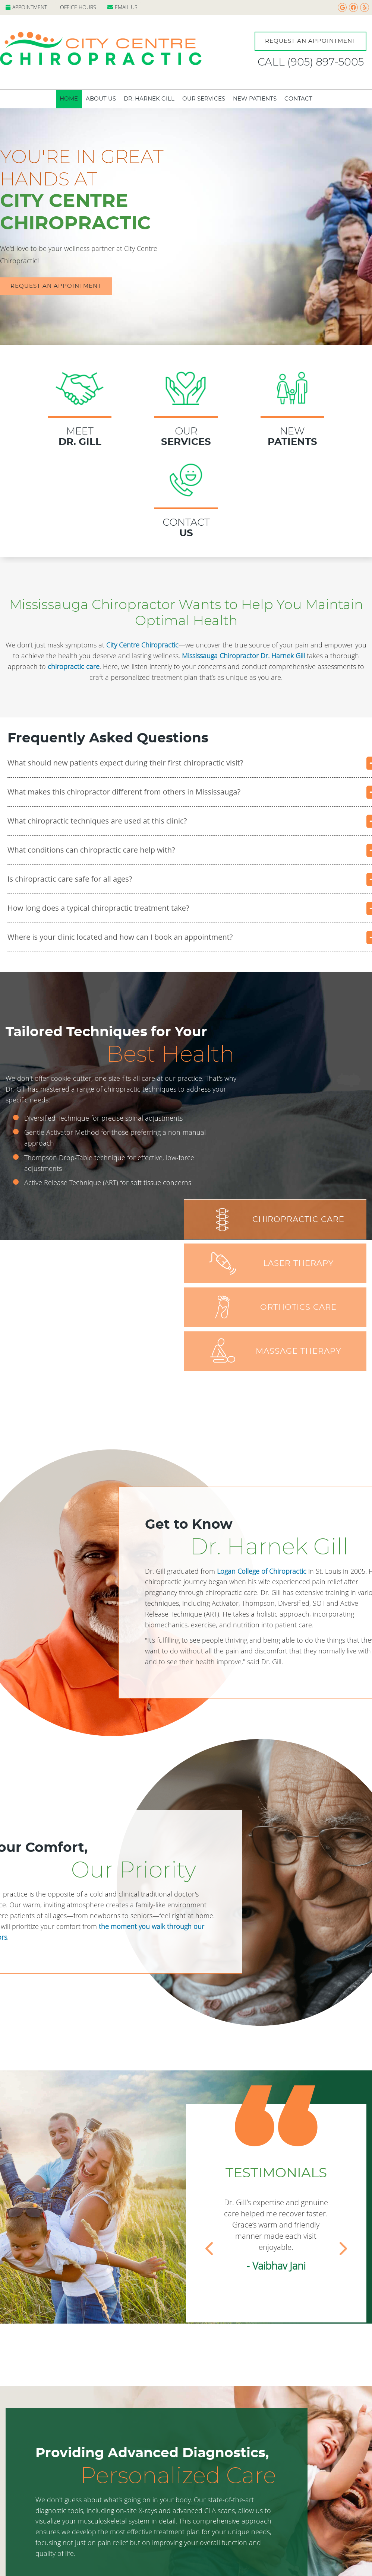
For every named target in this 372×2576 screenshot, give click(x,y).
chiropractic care (74, 666)
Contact (298, 99)
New (292, 392)
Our (186, 392)
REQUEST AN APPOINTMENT (55, 286)
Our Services (203, 99)
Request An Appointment (310, 41)
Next (343, 2246)
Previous (209, 2246)
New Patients (255, 99)
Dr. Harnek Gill (149, 99)
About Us (101, 99)
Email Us (122, 7)
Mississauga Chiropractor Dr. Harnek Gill (243, 655)
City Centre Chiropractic (142, 644)
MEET (79, 392)
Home (69, 99)
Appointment (26, 7)
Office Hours (78, 7)
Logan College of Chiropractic (261, 1571)
